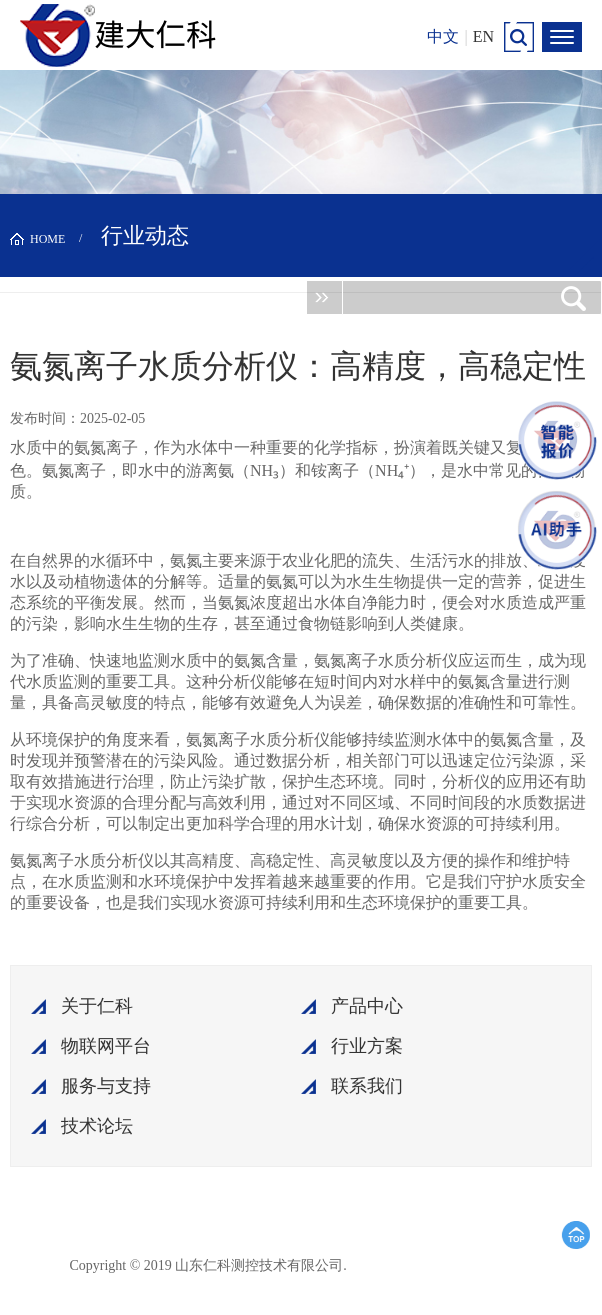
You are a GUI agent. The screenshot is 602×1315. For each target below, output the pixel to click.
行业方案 (367, 1046)
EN (483, 36)
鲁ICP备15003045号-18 (443, 1264)
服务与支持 (106, 1086)
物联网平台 (106, 1046)
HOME (47, 239)
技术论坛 (97, 1126)
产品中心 (367, 1006)
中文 (443, 36)
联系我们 (367, 1086)
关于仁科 (97, 1006)
